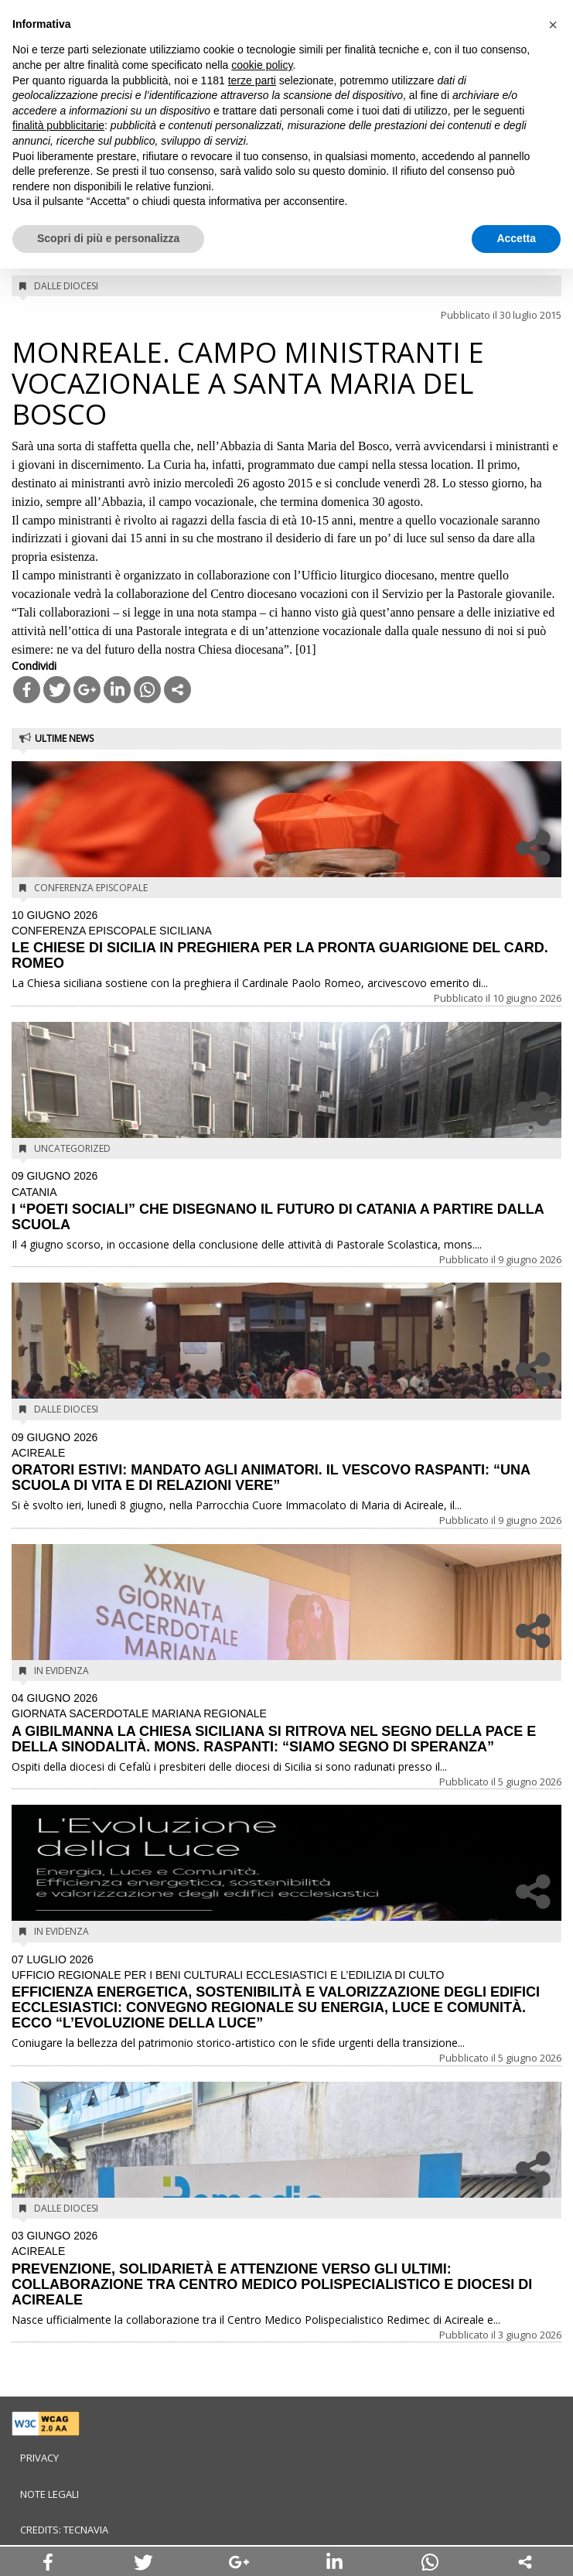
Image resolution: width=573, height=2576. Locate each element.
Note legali (49, 2494)
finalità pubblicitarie (58, 125)
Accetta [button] (516, 238)
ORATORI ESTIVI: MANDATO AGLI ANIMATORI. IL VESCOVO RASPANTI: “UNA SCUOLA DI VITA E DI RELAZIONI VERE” (286, 1463)
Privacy (39, 2458)
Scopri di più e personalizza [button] (108, 238)
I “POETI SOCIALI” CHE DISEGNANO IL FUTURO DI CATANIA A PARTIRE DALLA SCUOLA (286, 1201)
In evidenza (61, 1670)
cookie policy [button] (261, 65)
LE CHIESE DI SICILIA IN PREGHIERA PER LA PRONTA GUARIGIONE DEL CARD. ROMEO (286, 941)
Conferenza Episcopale (91, 887)
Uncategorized (72, 1148)
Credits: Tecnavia (64, 2530)
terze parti (252, 80)
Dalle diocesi (66, 285)
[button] (553, 24)
